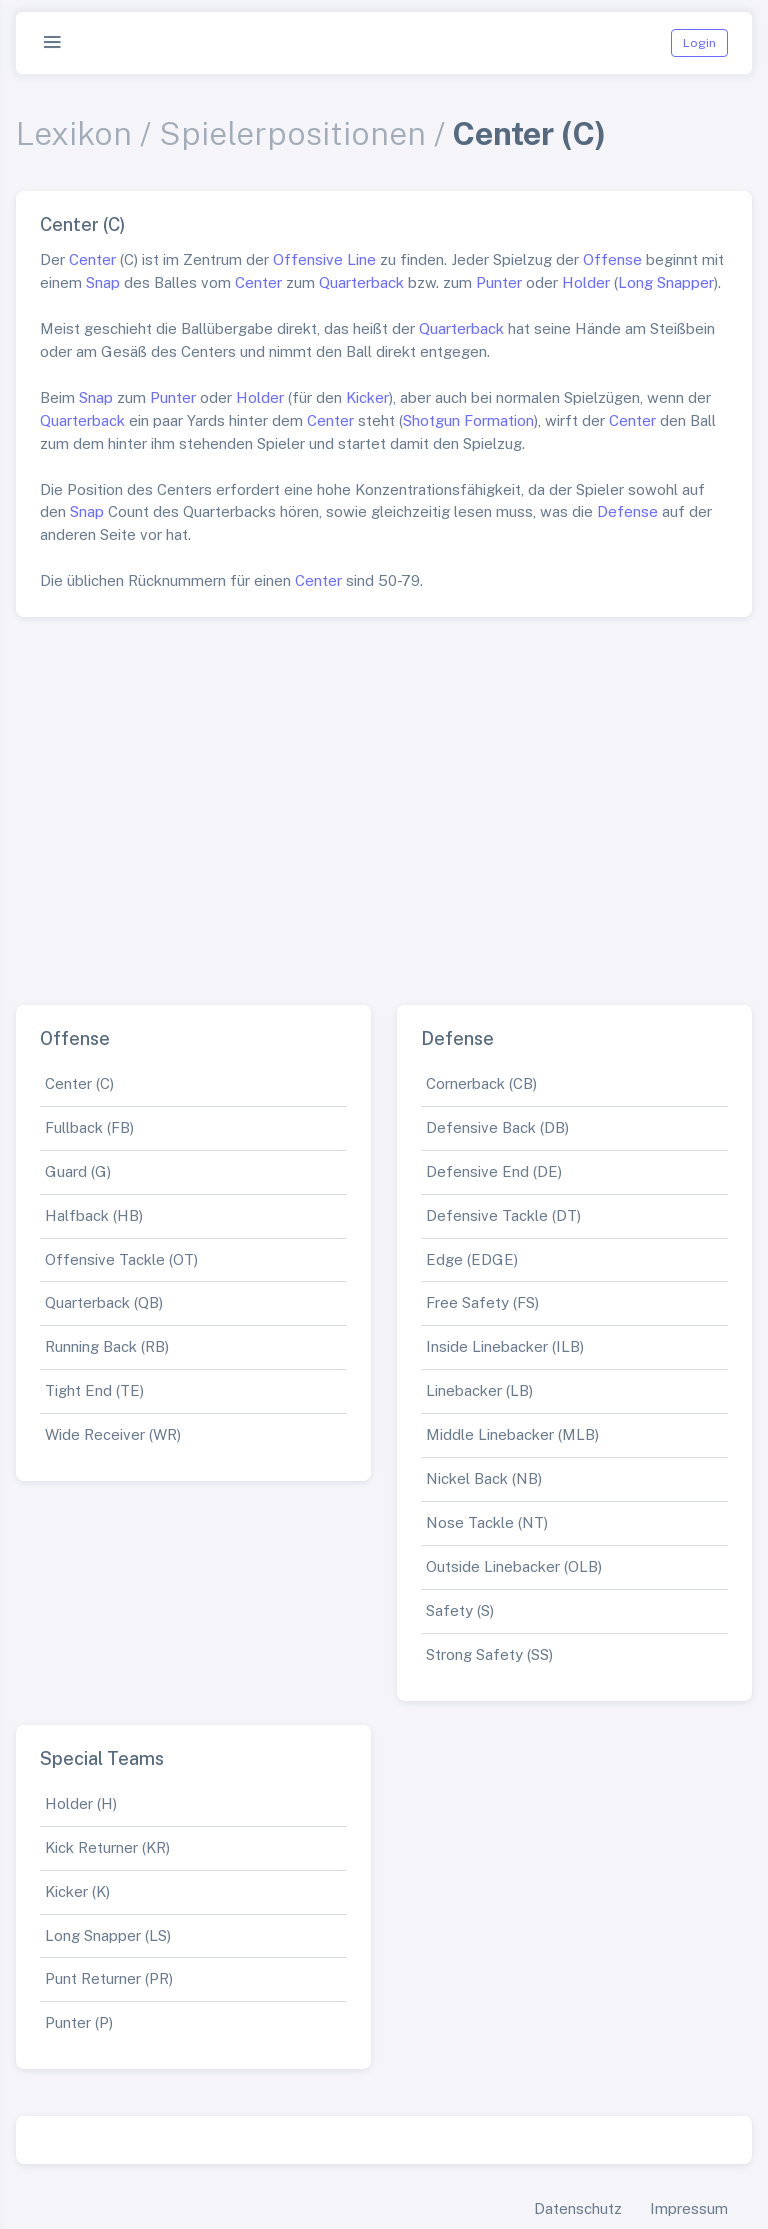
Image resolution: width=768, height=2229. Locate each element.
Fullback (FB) (89, 1127)
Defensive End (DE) (494, 1171)
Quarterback (361, 282)
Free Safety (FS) (482, 1302)
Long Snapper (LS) (108, 1935)
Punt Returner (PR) (109, 1978)
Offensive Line (324, 259)
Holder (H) (81, 1803)
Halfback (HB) (94, 1215)
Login (699, 43)
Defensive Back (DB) (497, 1127)
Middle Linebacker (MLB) (512, 1434)
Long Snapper (666, 282)
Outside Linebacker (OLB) (514, 1566)
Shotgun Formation (468, 420)
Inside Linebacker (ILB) (505, 1346)
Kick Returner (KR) (107, 1847)
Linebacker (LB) (479, 1390)
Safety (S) (460, 1610)
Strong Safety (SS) (489, 1654)
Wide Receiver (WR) (113, 1434)
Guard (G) (78, 1171)
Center (92, 259)
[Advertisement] (384, 803)
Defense (627, 511)
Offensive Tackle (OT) (121, 1259)
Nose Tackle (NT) (487, 1522)
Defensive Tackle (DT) (503, 1215)
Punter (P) (79, 2022)
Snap (103, 282)
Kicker (367, 397)
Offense (612, 259)
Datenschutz (578, 2208)
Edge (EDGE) (472, 1259)
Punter (499, 282)
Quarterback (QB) (104, 1302)
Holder (586, 282)
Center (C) (79, 1083)
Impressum (689, 2208)
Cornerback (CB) (481, 1083)
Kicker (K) (77, 1891)
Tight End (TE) (94, 1390)
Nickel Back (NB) (484, 1478)
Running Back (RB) (107, 1346)
